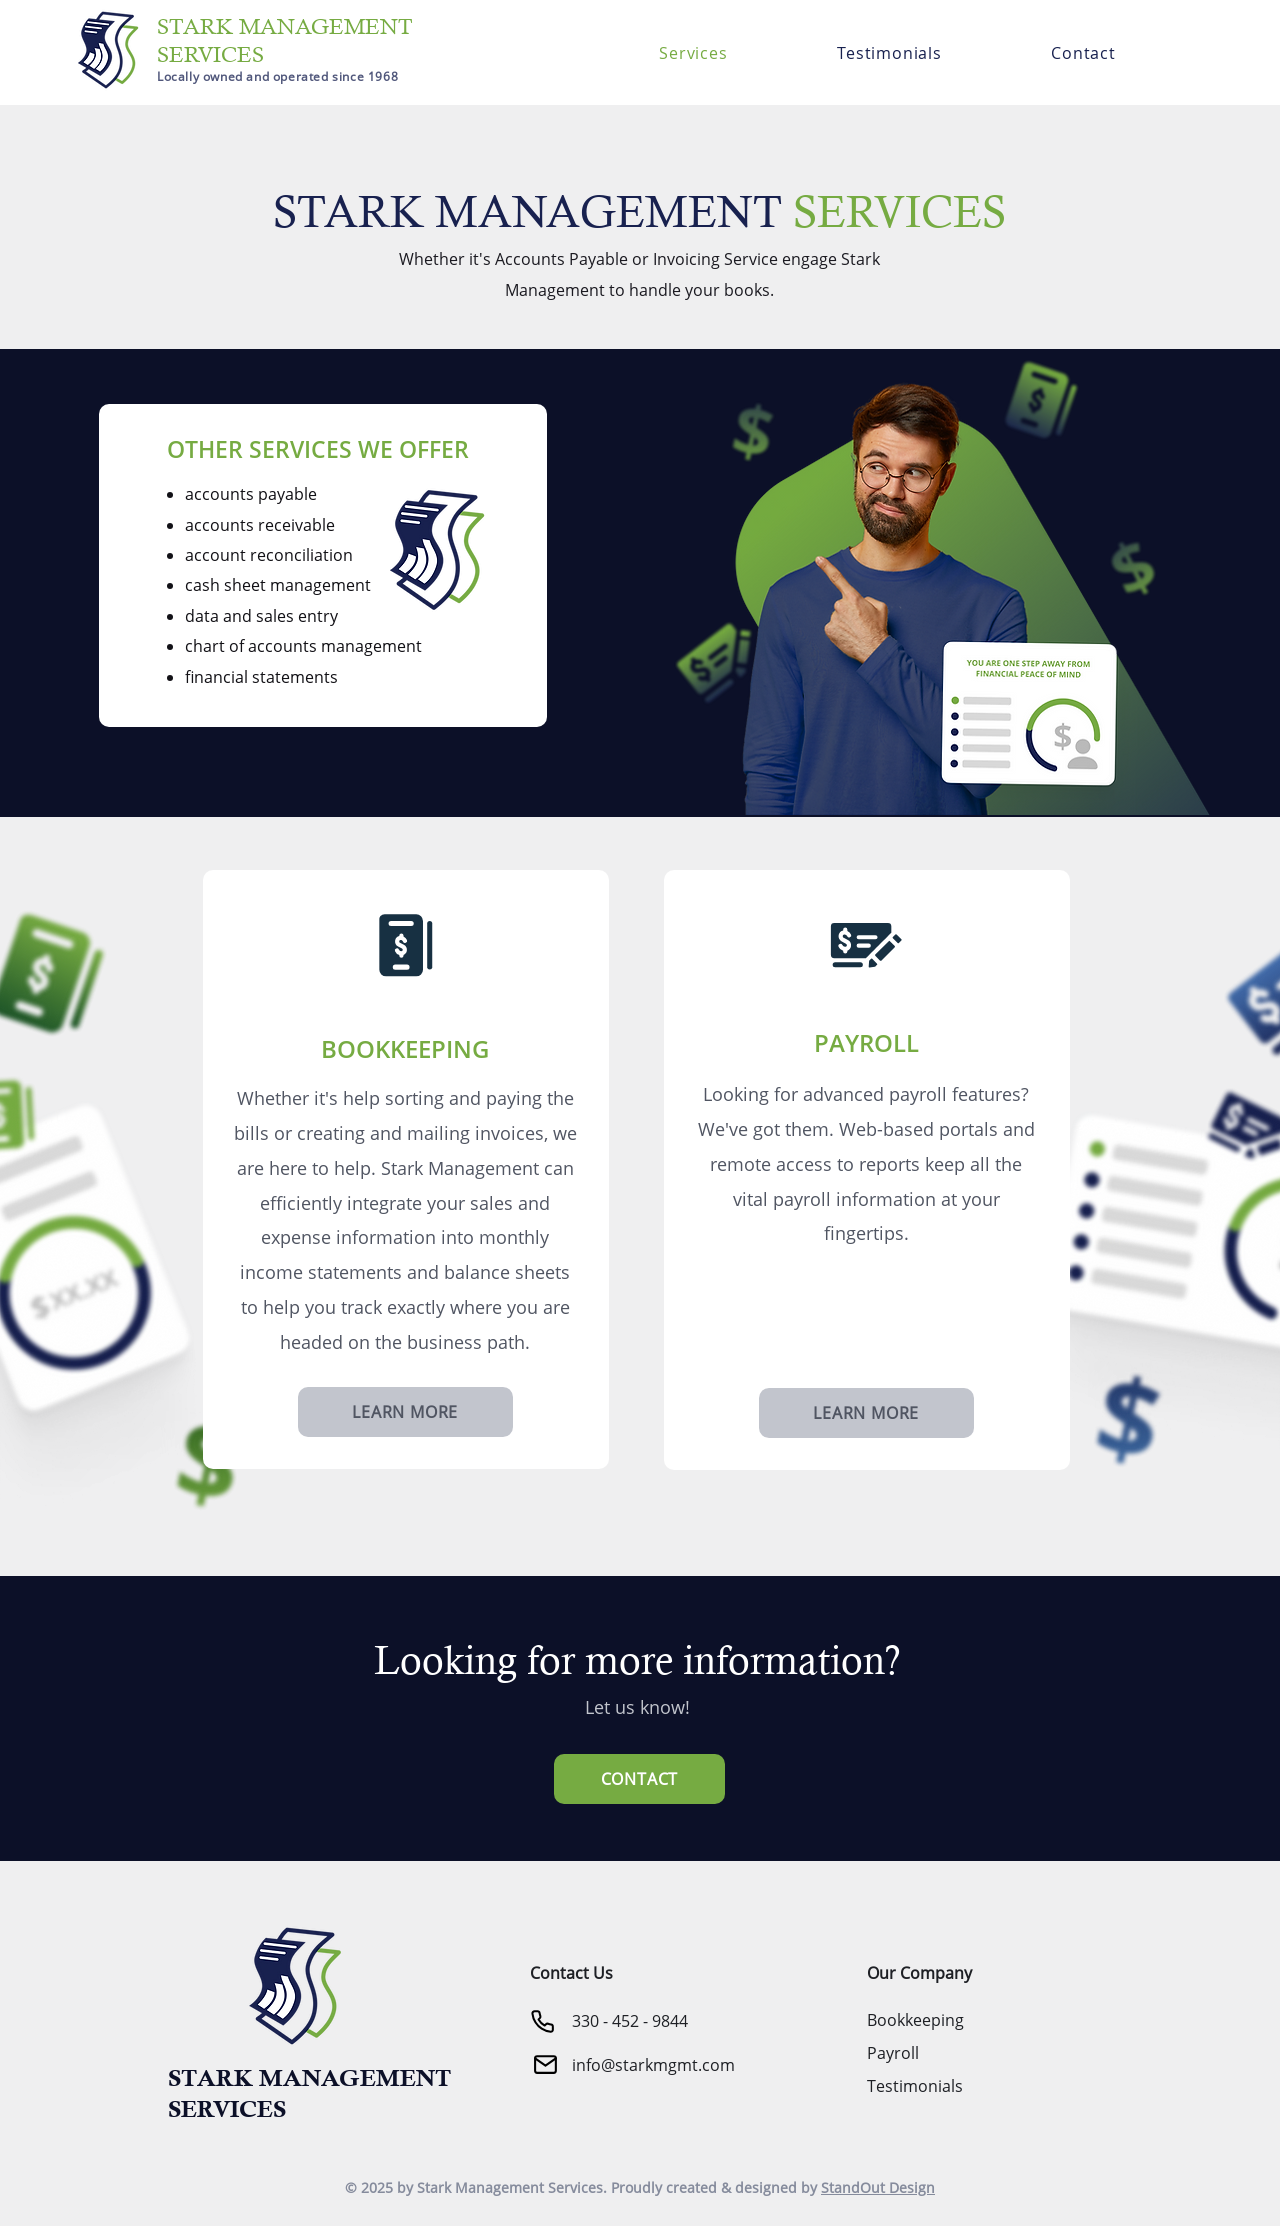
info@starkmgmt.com (653, 2065)
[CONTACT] (639, 1779)
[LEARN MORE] (405, 1412)
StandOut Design (878, 2187)
